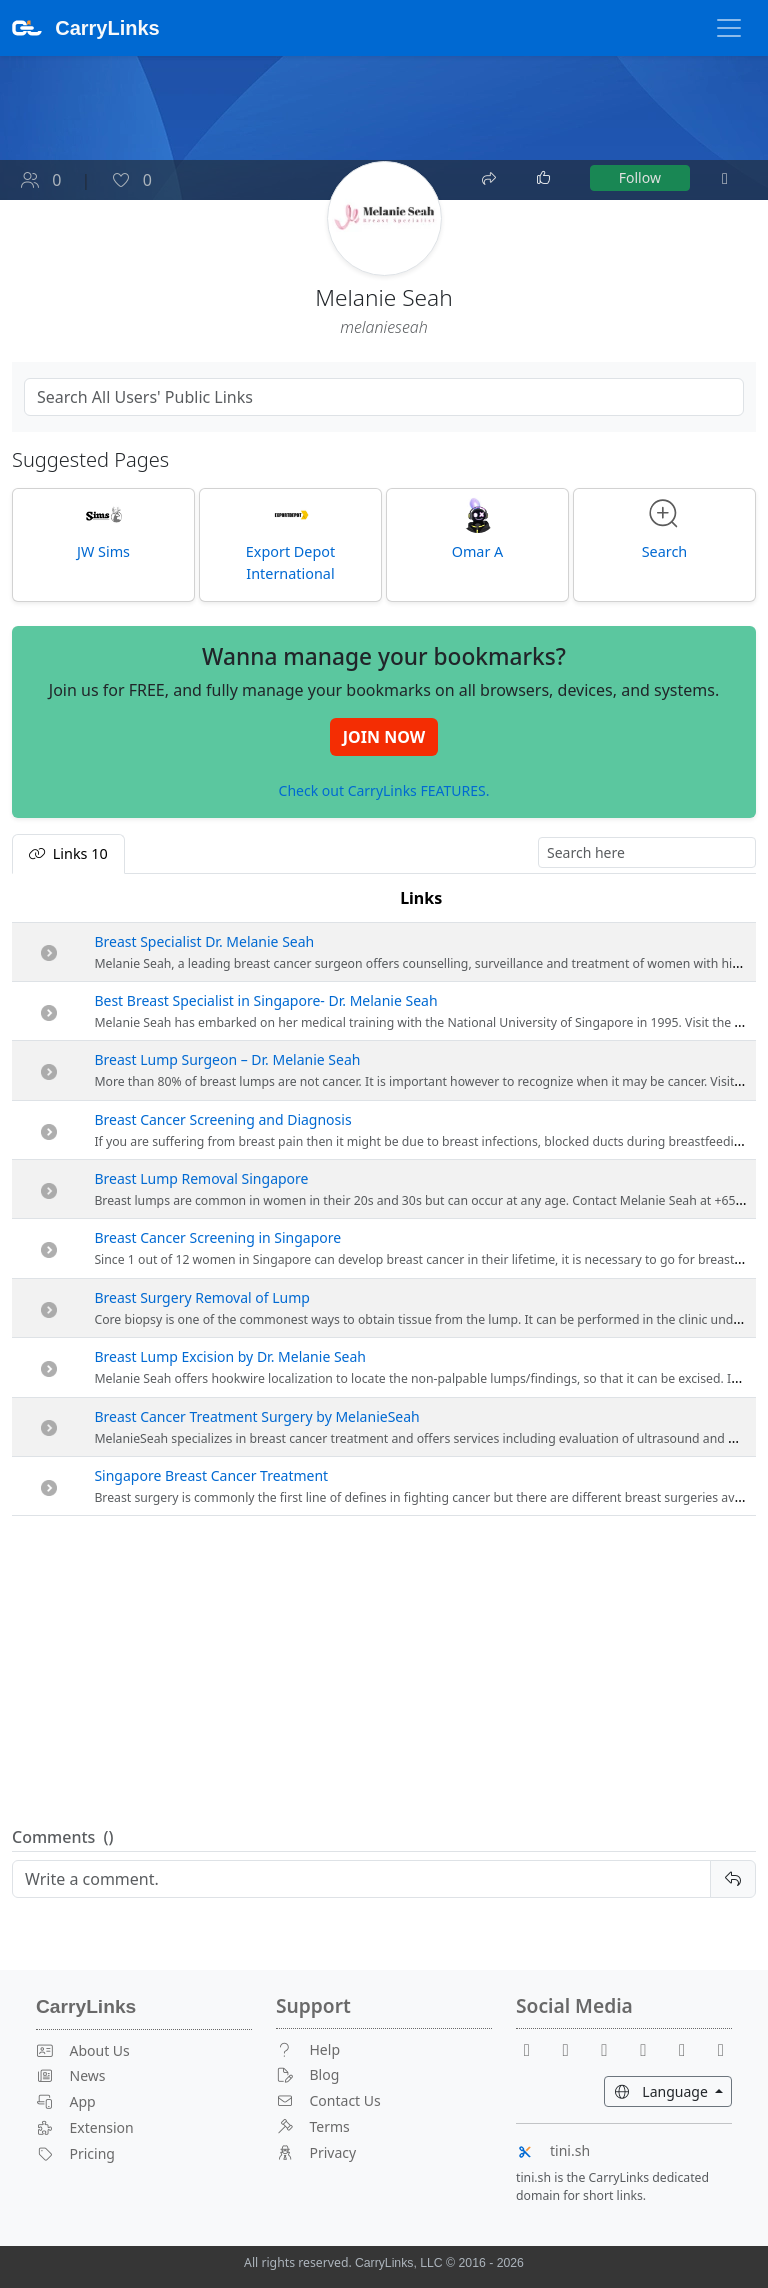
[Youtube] (574, 2049)
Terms (313, 2126)
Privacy (316, 2152)
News (70, 2075)
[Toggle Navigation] (729, 28)
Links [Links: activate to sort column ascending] (421, 898)
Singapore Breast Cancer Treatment (211, 1475)
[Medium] (721, 2049)
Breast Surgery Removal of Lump (202, 1297)
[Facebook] (535, 2049)
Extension (85, 2127)
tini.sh (553, 2150)
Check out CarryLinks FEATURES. (384, 790)
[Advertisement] (384, 1672)
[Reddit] (613, 2049)
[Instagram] (690, 2049)
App (66, 2101)
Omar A (478, 529)
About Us (83, 2050)
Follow (640, 177)
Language (672, 2090)
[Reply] (361, 1879)
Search (665, 529)
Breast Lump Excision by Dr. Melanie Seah (230, 1356)
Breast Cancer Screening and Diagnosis (222, 1119)
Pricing (75, 2153)
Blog (307, 2074)
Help (308, 2049)
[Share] (491, 176)
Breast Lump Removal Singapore (201, 1178)
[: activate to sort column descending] (49, 898)
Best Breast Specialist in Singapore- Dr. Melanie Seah (265, 1000)
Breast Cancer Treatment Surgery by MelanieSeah (256, 1416)
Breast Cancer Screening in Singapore (217, 1237)
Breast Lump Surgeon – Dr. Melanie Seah (227, 1059)
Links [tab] (68, 853)
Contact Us (328, 2100)
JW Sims (103, 529)
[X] (651, 2049)
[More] (725, 178)
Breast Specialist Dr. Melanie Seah (204, 941)
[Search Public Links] (384, 397)
